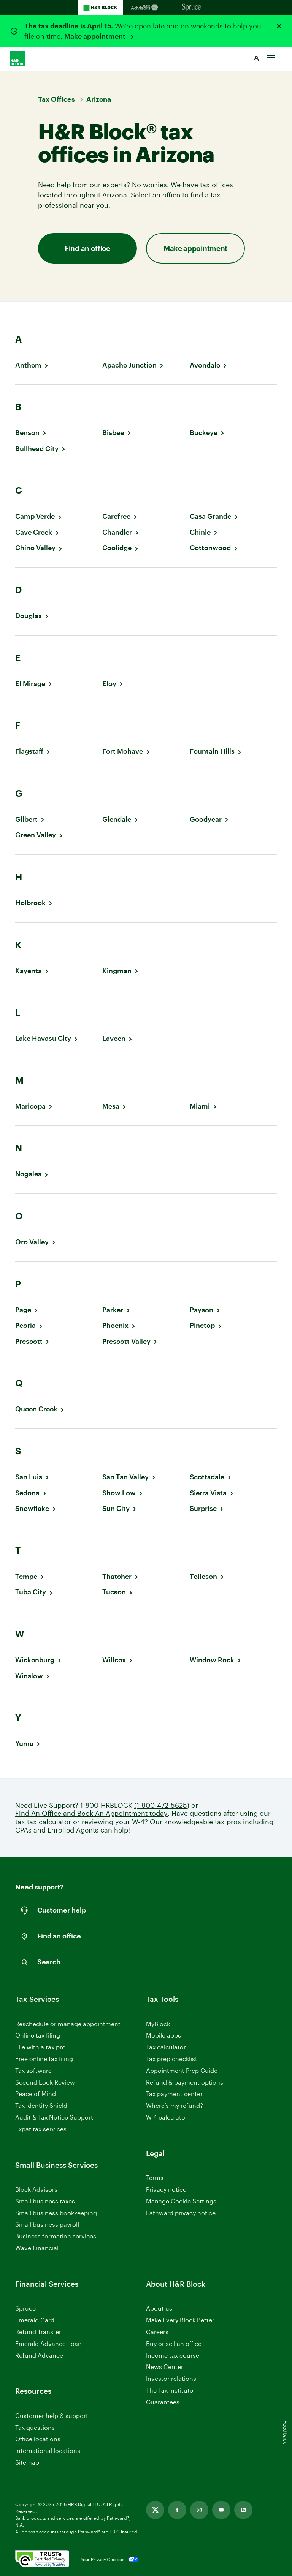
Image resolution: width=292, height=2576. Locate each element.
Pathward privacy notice (181, 2212)
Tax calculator (166, 2046)
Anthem (28, 365)
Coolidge (117, 548)
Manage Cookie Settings (181, 2201)
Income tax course (172, 2355)
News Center (164, 2366)
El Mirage (30, 684)
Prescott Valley (126, 1341)
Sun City (116, 1508)
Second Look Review (45, 2082)
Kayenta (28, 971)
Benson (27, 433)
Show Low (119, 1493)
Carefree (116, 516)
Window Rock (212, 1660)
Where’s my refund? (174, 2105)
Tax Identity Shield (41, 2105)
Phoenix (115, 1325)
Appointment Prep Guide (181, 2070)
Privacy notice (166, 2189)
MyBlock (158, 2023)
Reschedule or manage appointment (68, 2023)
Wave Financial (37, 2248)
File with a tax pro (40, 2046)
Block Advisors (36, 2190)
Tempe (26, 1576)
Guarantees (162, 2402)
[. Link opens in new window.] (42, 2559)
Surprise (203, 1508)
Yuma (24, 1743)
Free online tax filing (44, 2058)
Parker (112, 1310)
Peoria (25, 1325)
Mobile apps (163, 2035)
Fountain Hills (212, 751)
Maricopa (30, 1106)
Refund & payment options (184, 2082)
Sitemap (27, 2463)
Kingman (117, 971)
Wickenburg (34, 1660)
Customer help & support (51, 2416)
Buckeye (203, 433)
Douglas (28, 616)
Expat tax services (41, 2129)
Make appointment (95, 36)
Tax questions (35, 2427)
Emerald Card (34, 2319)
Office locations (37, 2439)
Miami (200, 1106)
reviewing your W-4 (113, 1822)
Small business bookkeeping (56, 2212)
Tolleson (203, 1576)
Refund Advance (39, 2355)
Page (23, 1310)
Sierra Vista (208, 1493)
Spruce (25, 2308)
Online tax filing (37, 2035)
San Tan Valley (125, 1477)
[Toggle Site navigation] (271, 56)
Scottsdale (207, 1477)
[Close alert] (279, 26)
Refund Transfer (38, 2331)
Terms (154, 2177)
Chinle (200, 532)
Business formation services (55, 2236)
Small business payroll (47, 2224)
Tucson (114, 1592)
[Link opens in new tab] (155, 2510)
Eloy (109, 684)
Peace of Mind (35, 2093)
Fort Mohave (122, 751)
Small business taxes (45, 2201)
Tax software (33, 2070)
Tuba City (30, 1592)
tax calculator (49, 1822)
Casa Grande (210, 516)
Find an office (87, 248)
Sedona (27, 1493)
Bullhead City (37, 449)
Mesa (110, 1106)
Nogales (28, 1174)
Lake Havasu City (43, 1038)
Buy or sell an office (174, 2343)
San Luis (28, 1477)
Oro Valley (32, 1242)
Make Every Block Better (180, 2319)
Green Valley (35, 835)
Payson (201, 1310)
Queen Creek (36, 1409)
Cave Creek (33, 532)
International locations (47, 2451)
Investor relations (171, 2379)
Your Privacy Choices (102, 2559)
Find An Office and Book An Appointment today (91, 1813)
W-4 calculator (166, 2117)
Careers (157, 2332)
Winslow (29, 1676)
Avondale (205, 365)
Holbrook (30, 903)
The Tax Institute (169, 2390)
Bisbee (113, 433)
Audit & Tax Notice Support (54, 2117)
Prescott (29, 1341)
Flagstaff (29, 751)
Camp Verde (35, 516)
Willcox (114, 1660)
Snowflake (32, 1508)
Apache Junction (129, 365)
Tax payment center (174, 2093)
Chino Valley (35, 548)
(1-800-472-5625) (161, 1805)
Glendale (116, 819)
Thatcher (117, 1576)
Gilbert (26, 819)
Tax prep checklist (171, 2058)
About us (159, 2308)
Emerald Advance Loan (48, 2343)
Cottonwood (210, 548)
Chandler (117, 532)
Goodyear (206, 819)
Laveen (113, 1038)
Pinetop (202, 1325)
